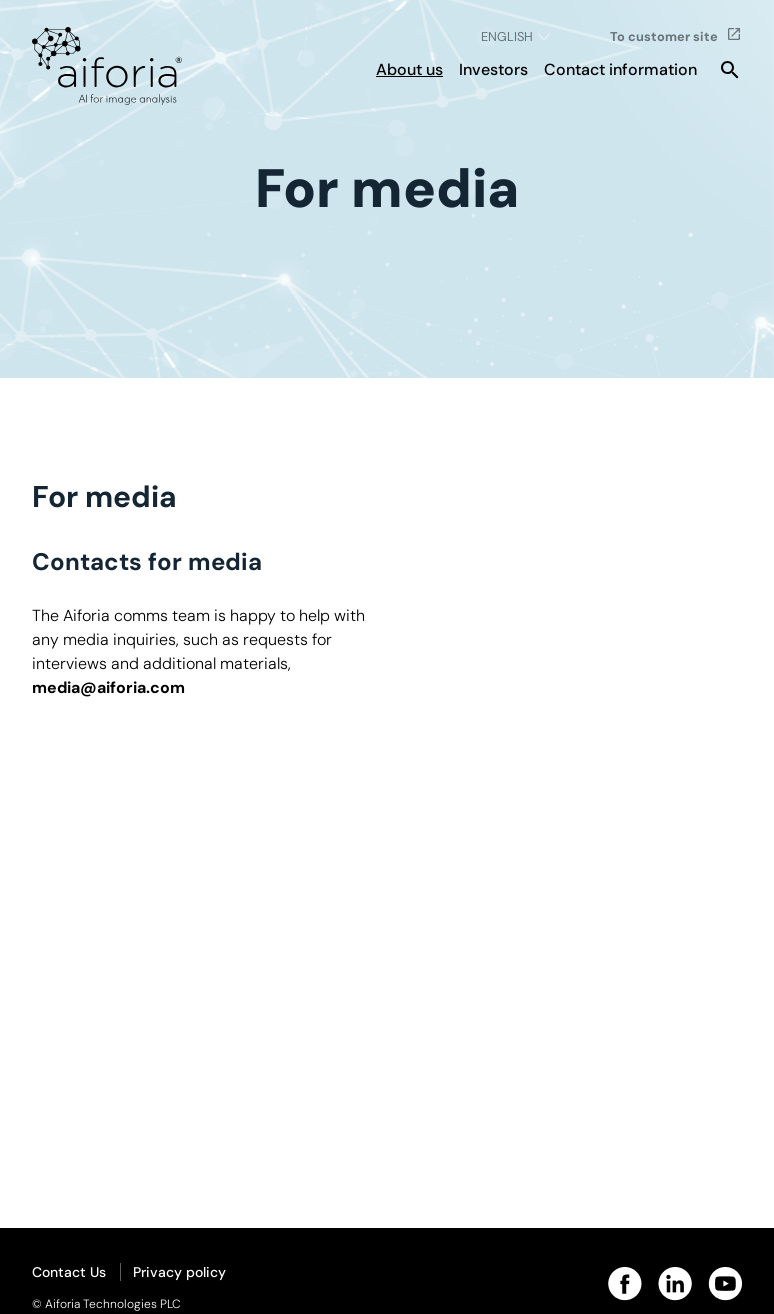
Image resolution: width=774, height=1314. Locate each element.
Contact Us (69, 1272)
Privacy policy (179, 1272)
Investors (493, 69)
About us (409, 69)
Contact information (620, 69)
